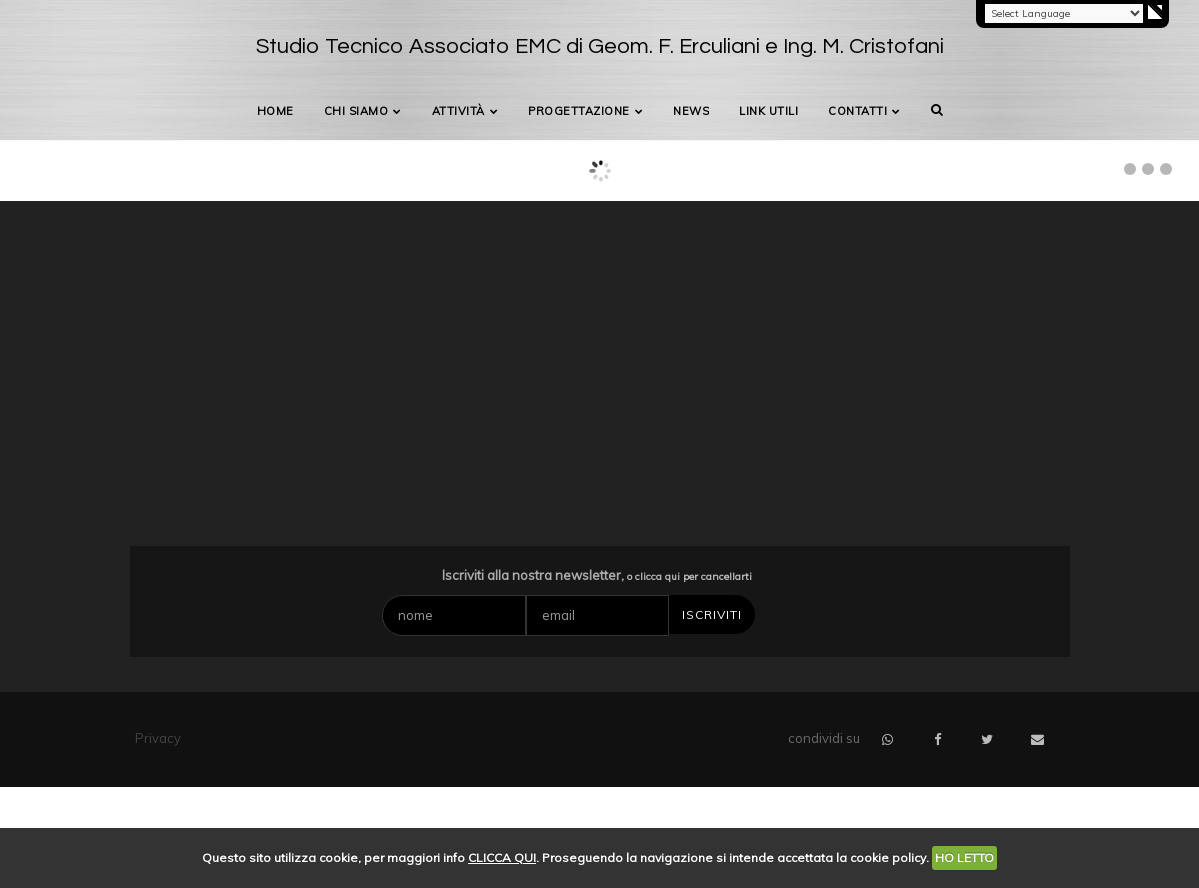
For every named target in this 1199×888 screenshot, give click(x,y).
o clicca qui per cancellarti (689, 576)
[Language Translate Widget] (1064, 13)
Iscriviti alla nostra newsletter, (597, 575)
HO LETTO (964, 857)
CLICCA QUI (502, 857)
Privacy (158, 738)
